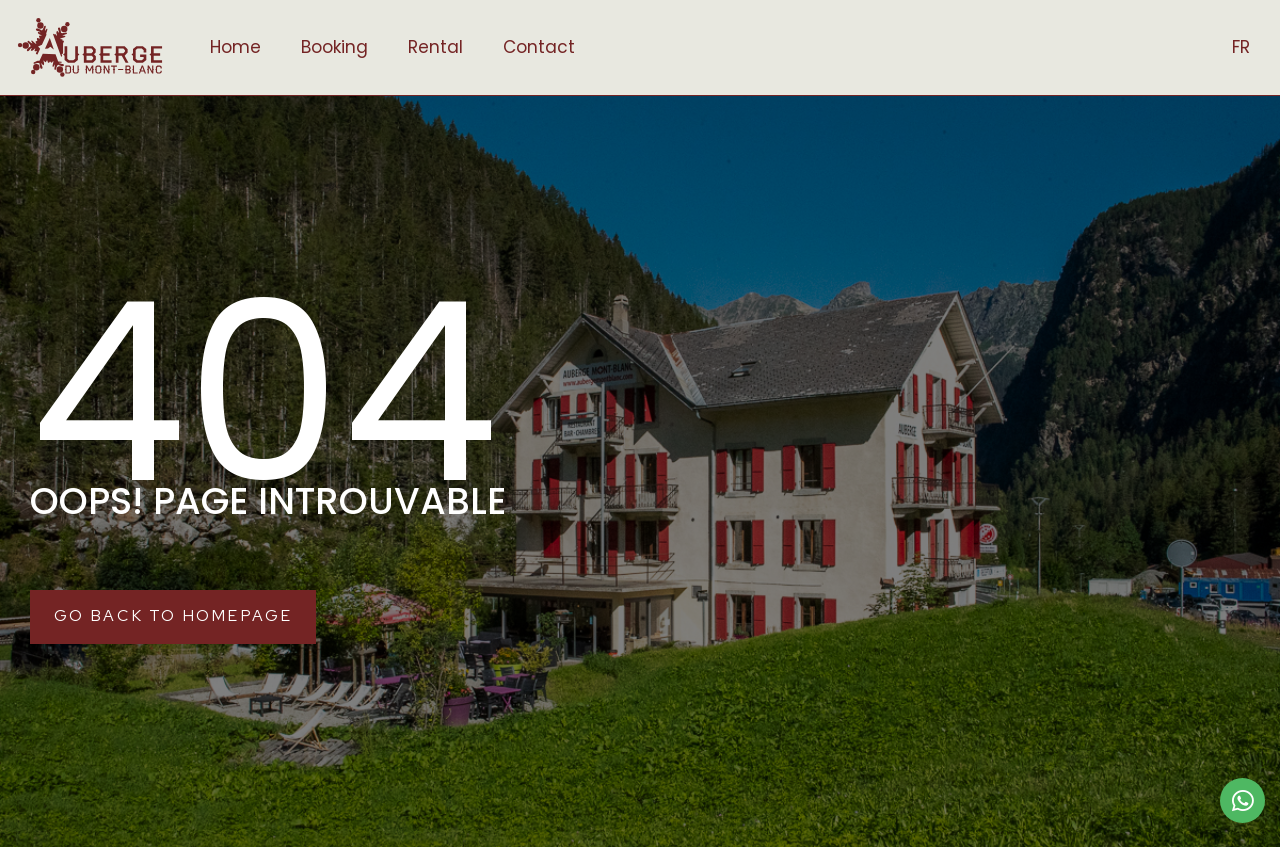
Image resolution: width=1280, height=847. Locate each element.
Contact (539, 47)
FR (1241, 47)
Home (235, 47)
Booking (334, 47)
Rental (435, 47)
